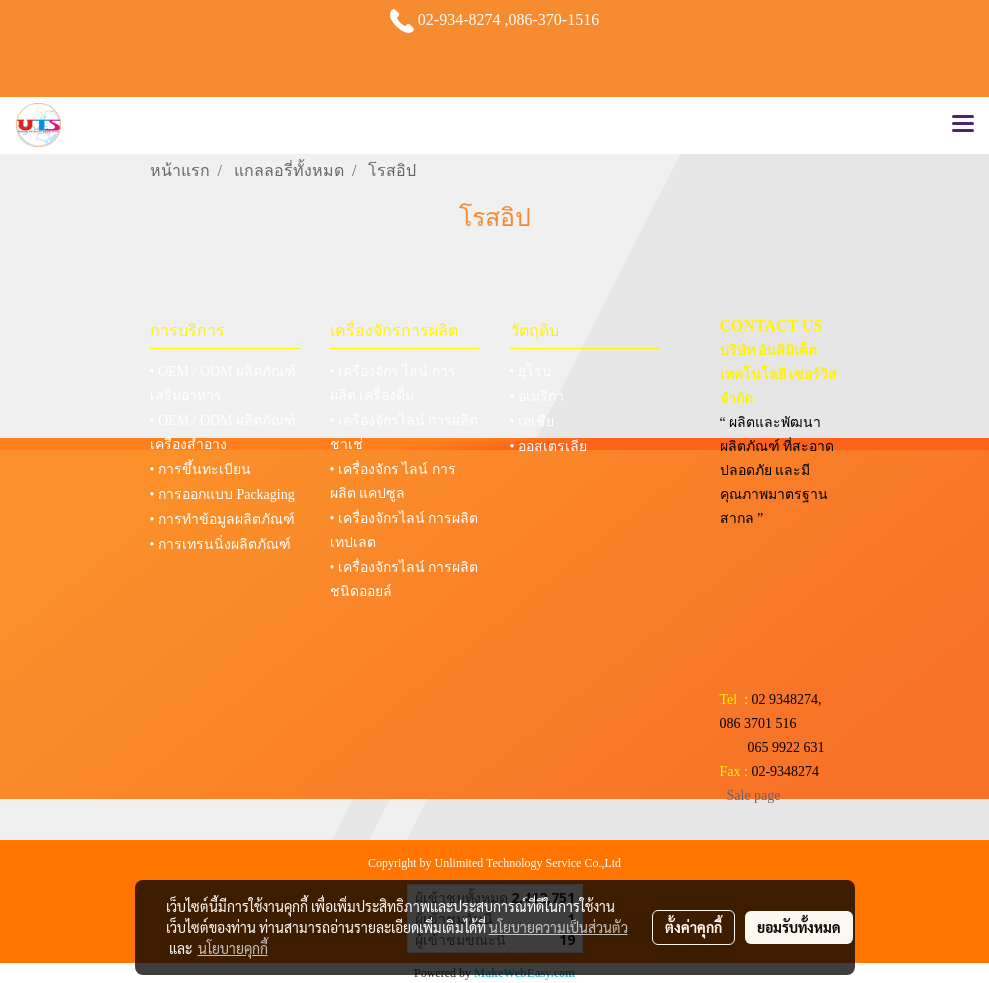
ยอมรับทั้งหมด (799, 927)
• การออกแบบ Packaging (222, 494)
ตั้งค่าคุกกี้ (693, 927)
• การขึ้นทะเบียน (200, 469)
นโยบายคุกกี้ (233, 948)
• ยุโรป (530, 371)
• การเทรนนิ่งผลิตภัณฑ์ (220, 544)
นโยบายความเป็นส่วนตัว (558, 927)
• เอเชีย (532, 421)
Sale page (754, 795)
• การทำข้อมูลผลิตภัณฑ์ (222, 519)
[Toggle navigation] (963, 125)
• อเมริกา (537, 396)
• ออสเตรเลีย (548, 446)
